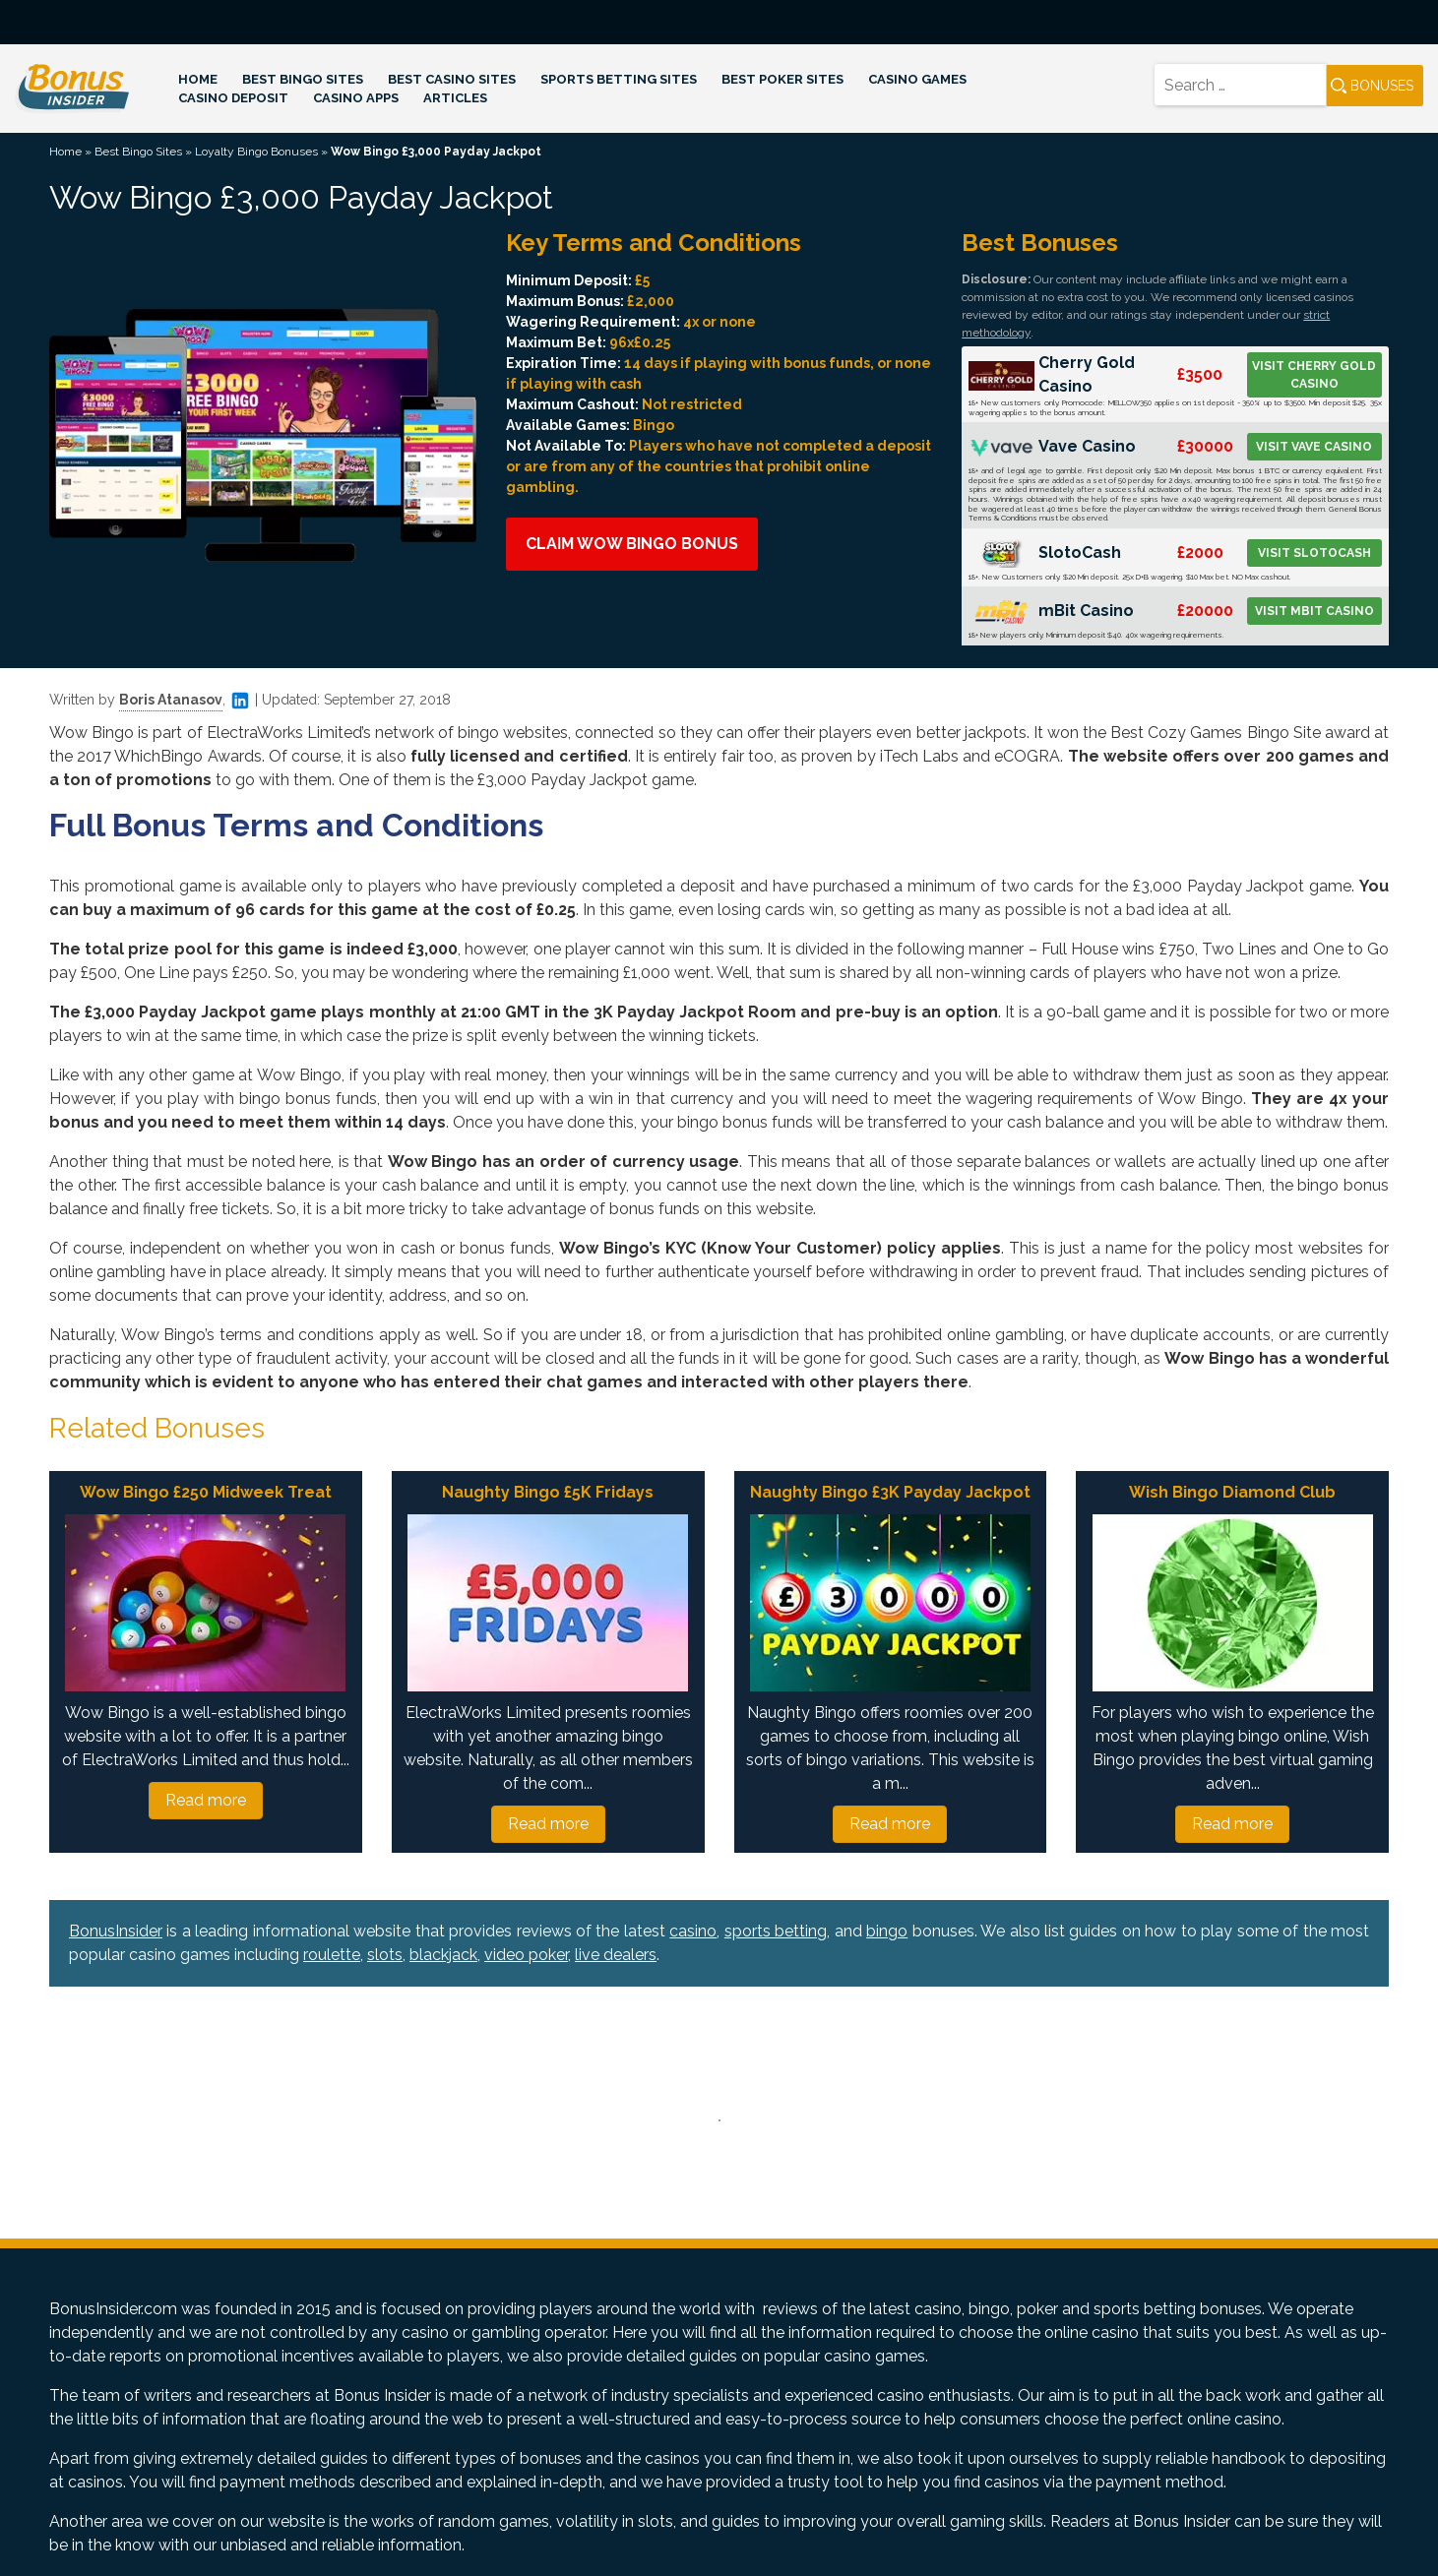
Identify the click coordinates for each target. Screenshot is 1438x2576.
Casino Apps (356, 98)
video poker (526, 1954)
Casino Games (917, 79)
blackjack (443, 1954)
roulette (331, 1954)
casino (693, 1931)
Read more (205, 1800)
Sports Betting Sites (618, 79)
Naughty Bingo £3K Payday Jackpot (890, 1492)
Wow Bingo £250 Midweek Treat (206, 1492)
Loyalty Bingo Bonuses (256, 151)
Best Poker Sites (782, 79)
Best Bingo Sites (302, 79)
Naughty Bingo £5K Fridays (548, 1492)
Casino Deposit (233, 98)
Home (198, 79)
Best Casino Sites (452, 79)
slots (385, 1954)
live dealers (615, 1954)
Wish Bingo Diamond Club (1232, 1492)
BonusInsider (115, 1931)
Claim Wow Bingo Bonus (632, 543)
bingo (886, 1931)
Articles (455, 98)
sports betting (775, 1931)
